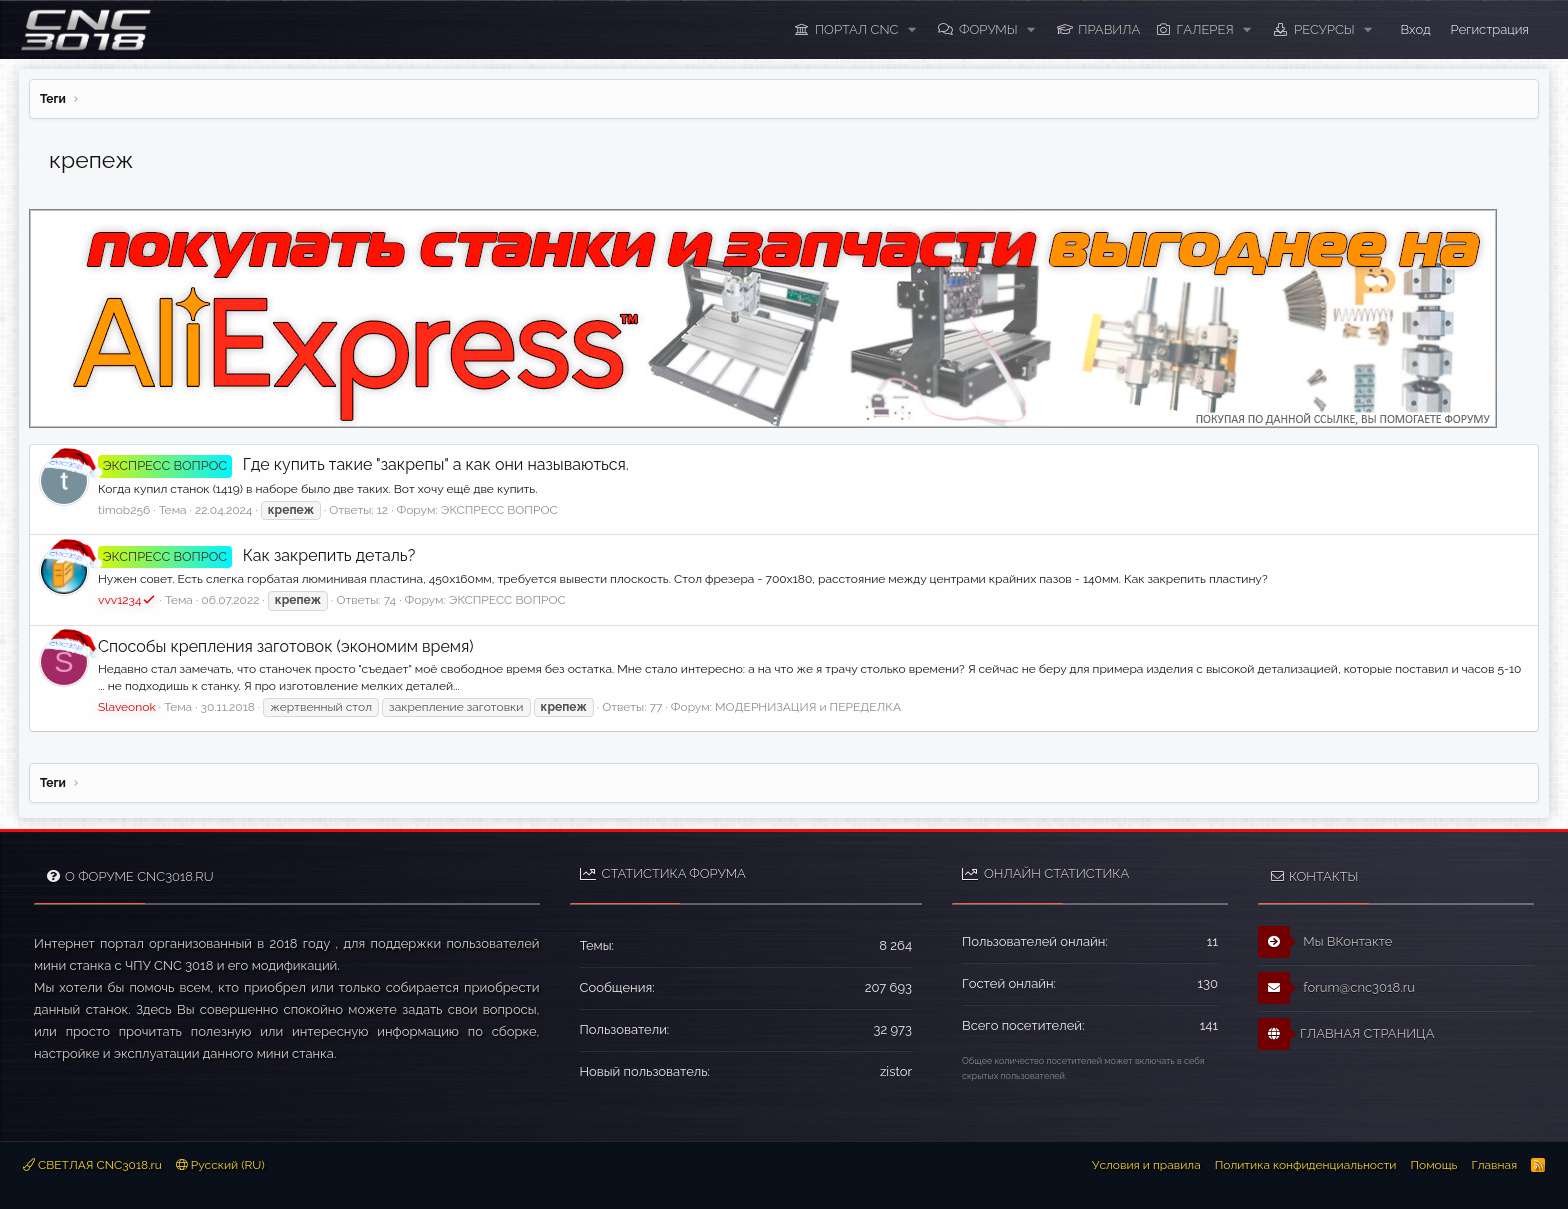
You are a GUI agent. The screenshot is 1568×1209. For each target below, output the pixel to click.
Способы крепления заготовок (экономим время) (286, 646)
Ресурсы (1324, 29)
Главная (1494, 1165)
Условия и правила (1146, 1165)
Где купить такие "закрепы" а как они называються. (363, 464)
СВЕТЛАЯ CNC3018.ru (92, 1165)
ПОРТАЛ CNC (857, 29)
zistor (896, 1071)
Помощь (1433, 1165)
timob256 (124, 510)
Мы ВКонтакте (1325, 942)
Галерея (1205, 29)
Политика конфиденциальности (1306, 1165)
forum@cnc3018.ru (1336, 988)
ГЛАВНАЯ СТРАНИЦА (1346, 1034)
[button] (912, 30)
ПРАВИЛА (1109, 29)
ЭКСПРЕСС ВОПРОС (499, 510)
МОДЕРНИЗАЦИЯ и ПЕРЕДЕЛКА (808, 707)
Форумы (988, 29)
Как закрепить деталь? (256, 555)
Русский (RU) (220, 1165)
